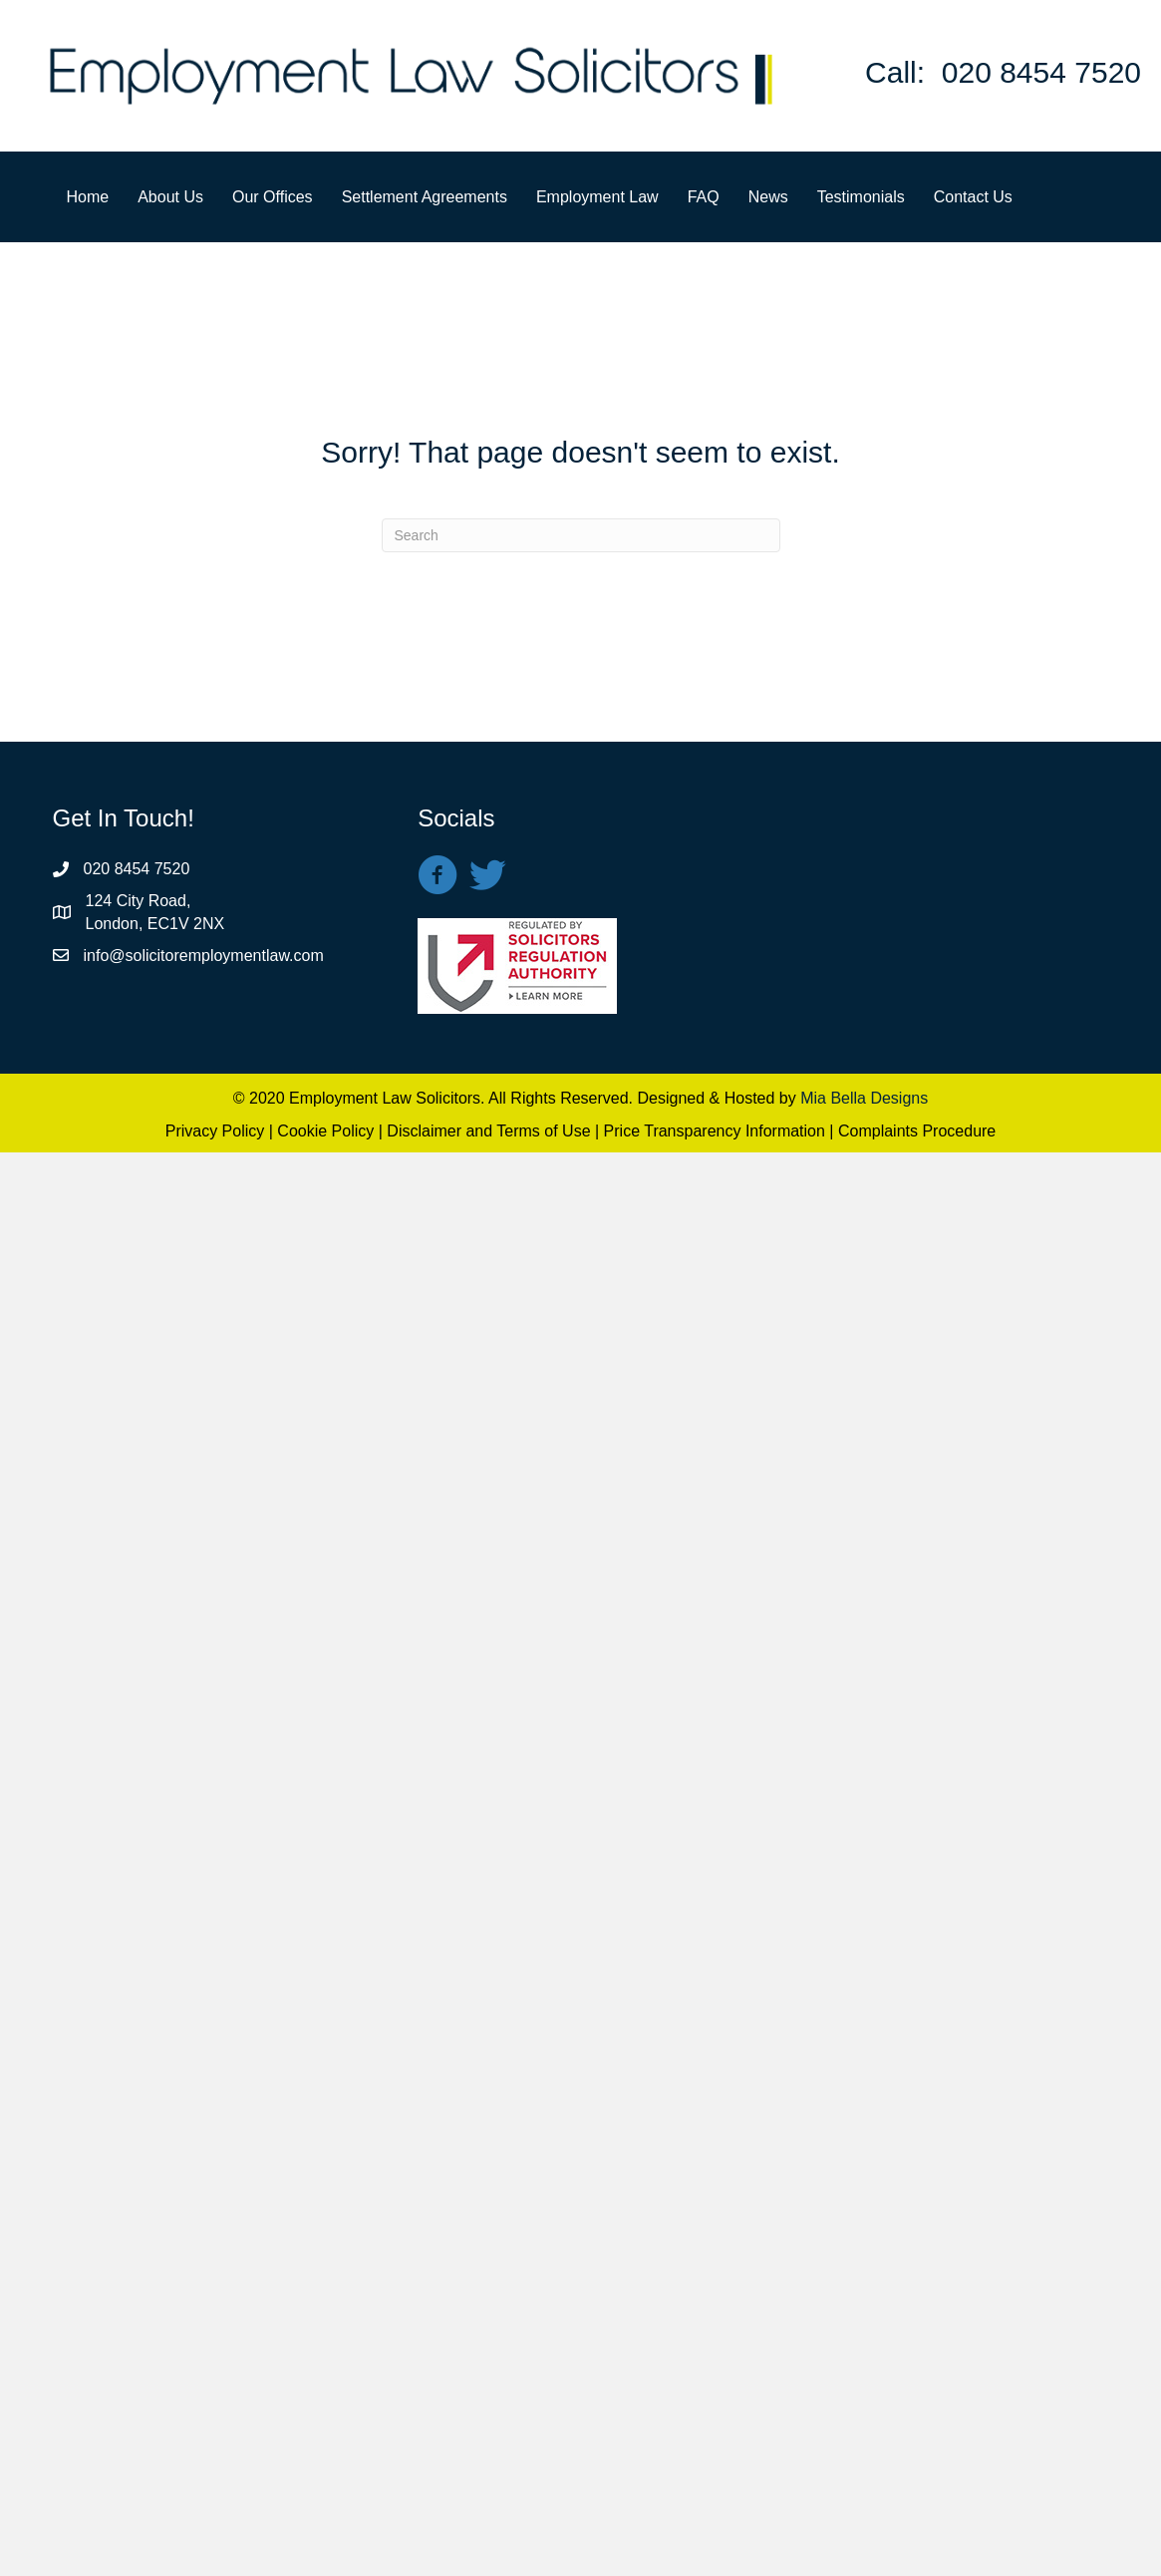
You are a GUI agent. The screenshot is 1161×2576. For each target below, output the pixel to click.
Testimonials (861, 196)
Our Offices (272, 196)
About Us (170, 196)
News (768, 196)
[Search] (581, 535)
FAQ (704, 196)
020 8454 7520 (1041, 72)
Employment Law (597, 196)
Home (88, 196)
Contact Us (973, 196)
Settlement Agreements (424, 196)
